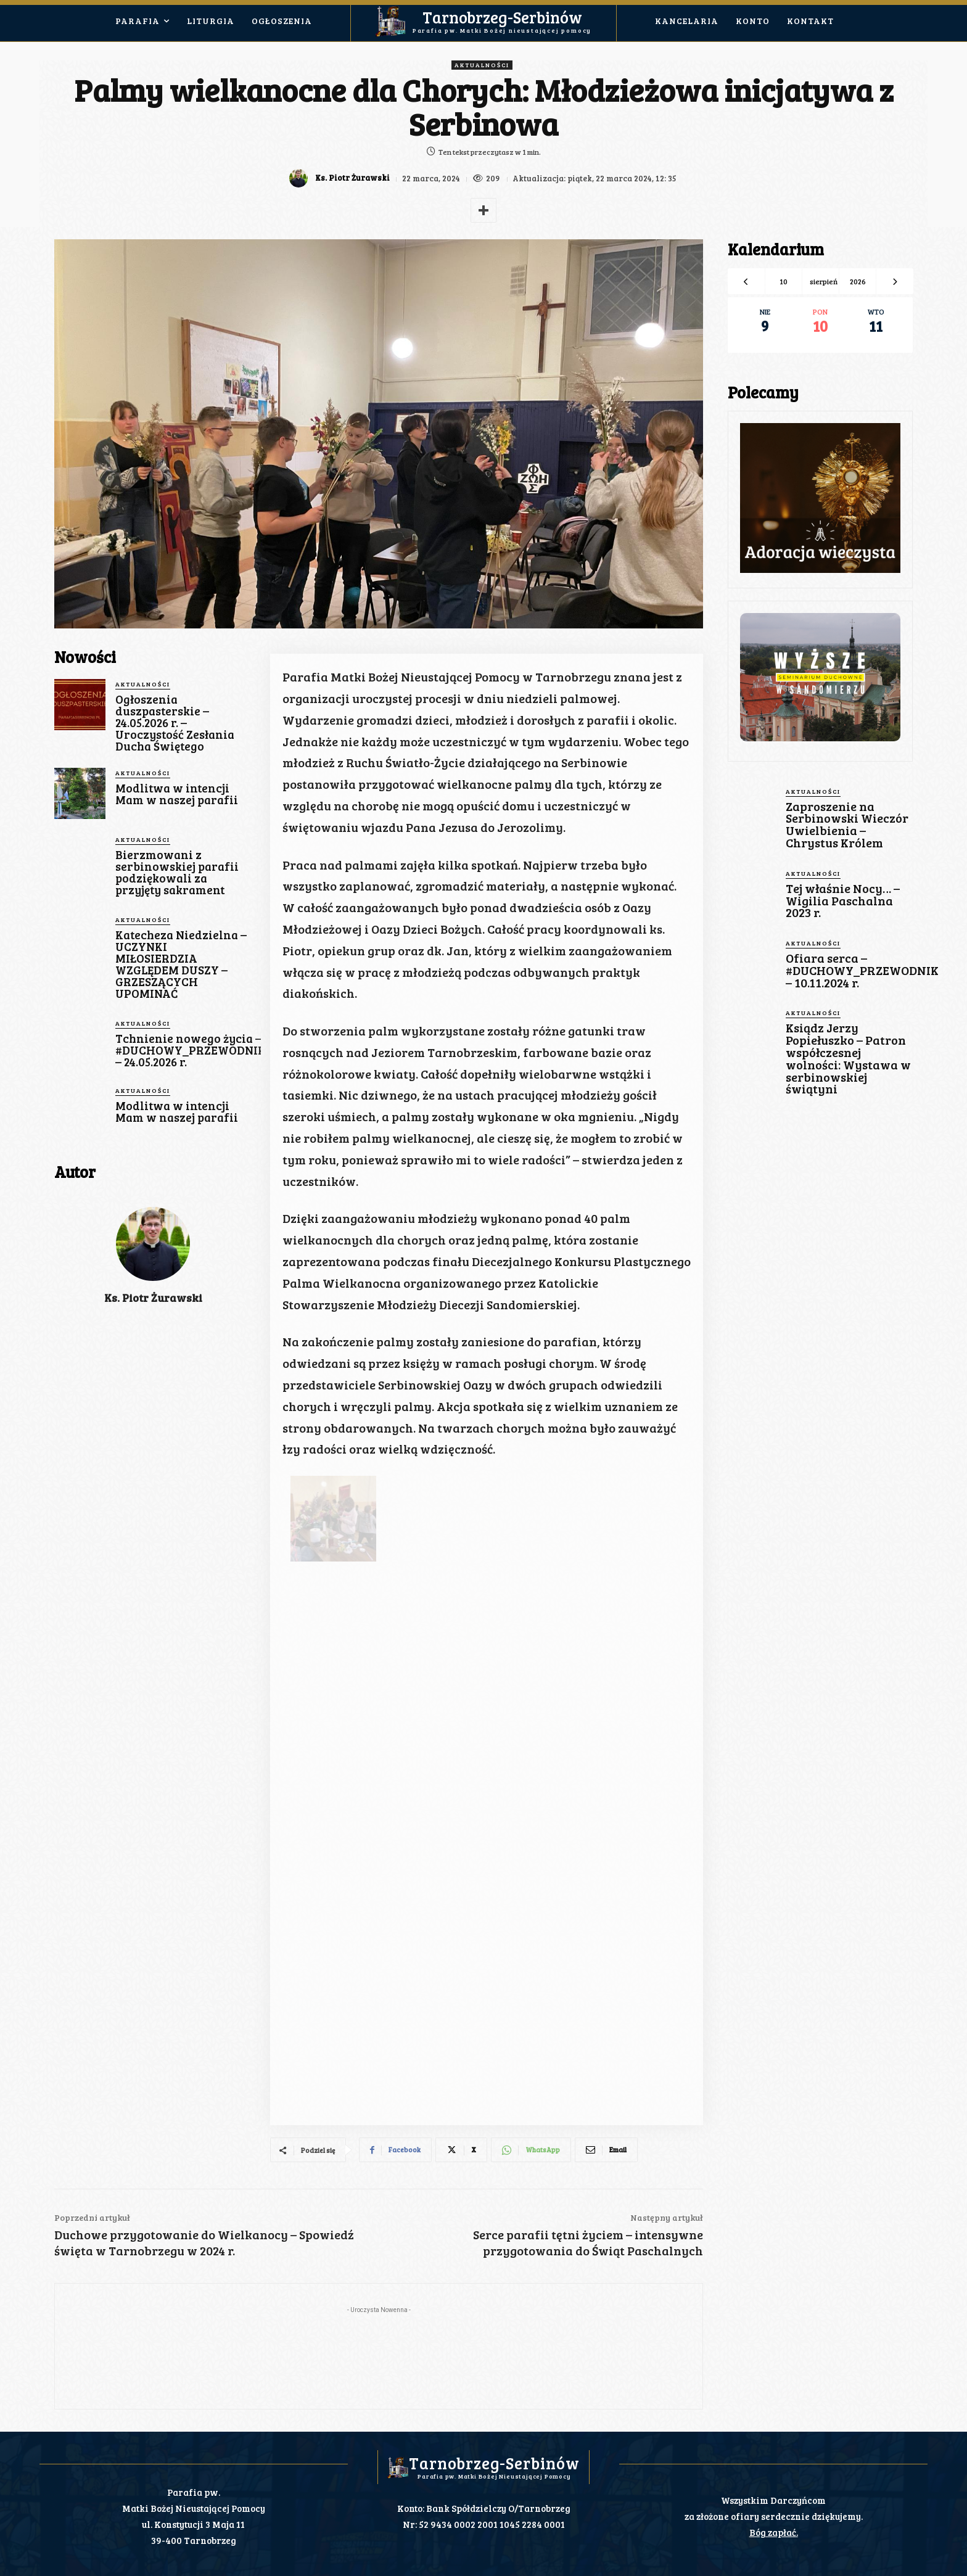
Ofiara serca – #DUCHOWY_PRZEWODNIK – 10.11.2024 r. (861, 966)
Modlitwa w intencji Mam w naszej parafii (176, 793)
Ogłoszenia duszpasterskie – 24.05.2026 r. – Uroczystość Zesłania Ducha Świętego (174, 722)
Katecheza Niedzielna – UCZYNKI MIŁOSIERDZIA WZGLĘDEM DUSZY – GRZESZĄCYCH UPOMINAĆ (181, 964)
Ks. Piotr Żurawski (350, 178)
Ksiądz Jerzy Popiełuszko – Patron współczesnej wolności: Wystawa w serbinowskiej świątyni (847, 1053)
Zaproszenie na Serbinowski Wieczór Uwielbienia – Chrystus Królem (846, 824)
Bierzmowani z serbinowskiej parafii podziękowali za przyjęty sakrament (177, 872)
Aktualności (481, 65)
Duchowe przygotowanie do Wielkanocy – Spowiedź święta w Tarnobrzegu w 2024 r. (204, 2242)
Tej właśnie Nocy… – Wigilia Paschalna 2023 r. (842, 898)
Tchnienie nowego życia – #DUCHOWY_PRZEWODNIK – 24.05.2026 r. (190, 1050)
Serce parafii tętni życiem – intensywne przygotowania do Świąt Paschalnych (588, 2242)
